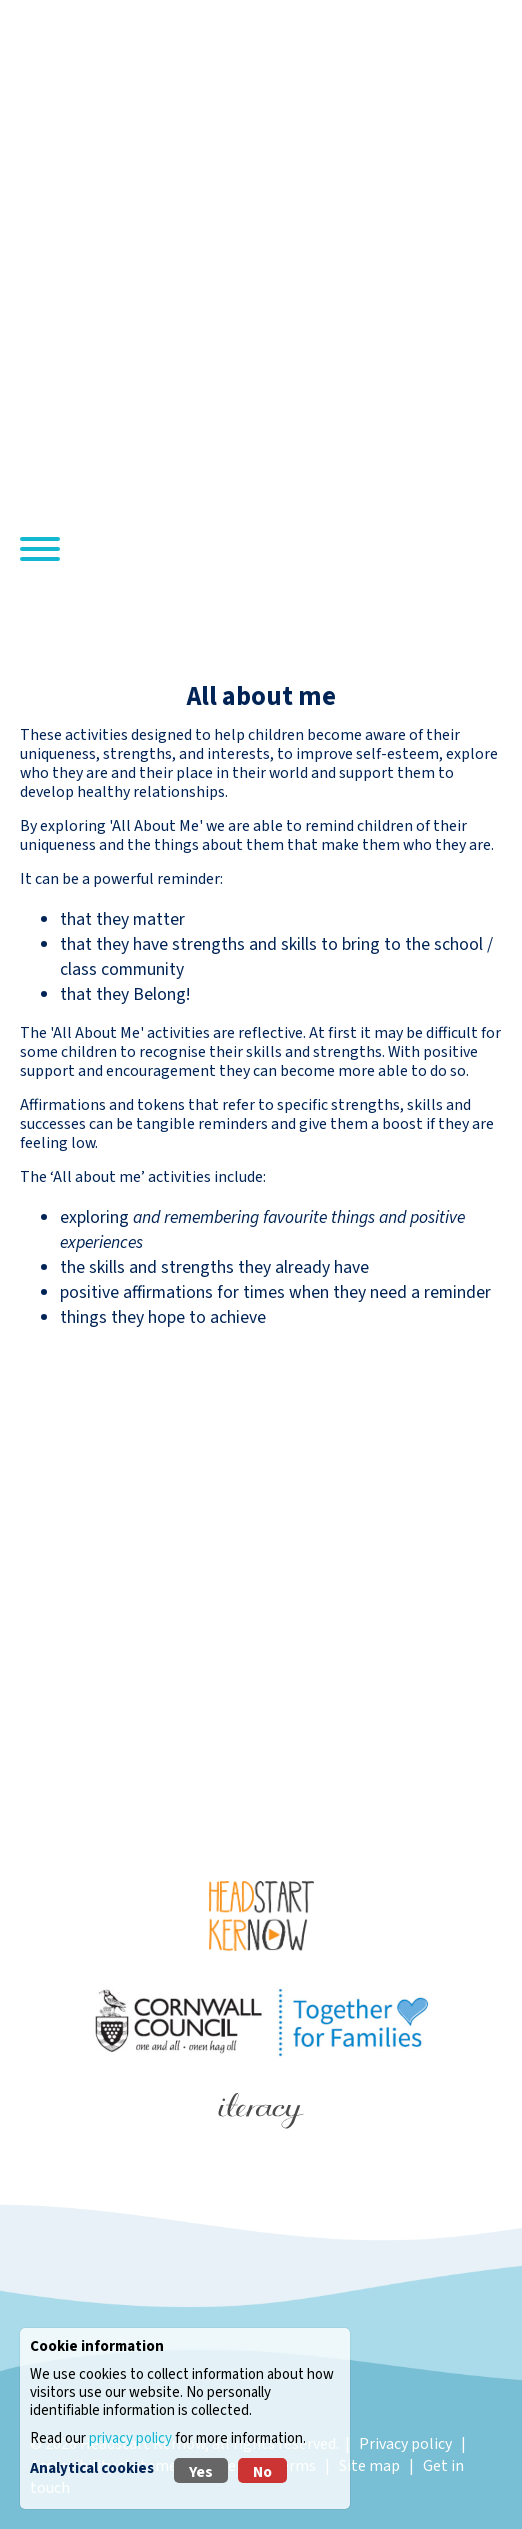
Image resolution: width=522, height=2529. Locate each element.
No (262, 2472)
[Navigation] (40, 552)
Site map (369, 2466)
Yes (201, 2472)
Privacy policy (405, 2444)
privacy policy (130, 2438)
